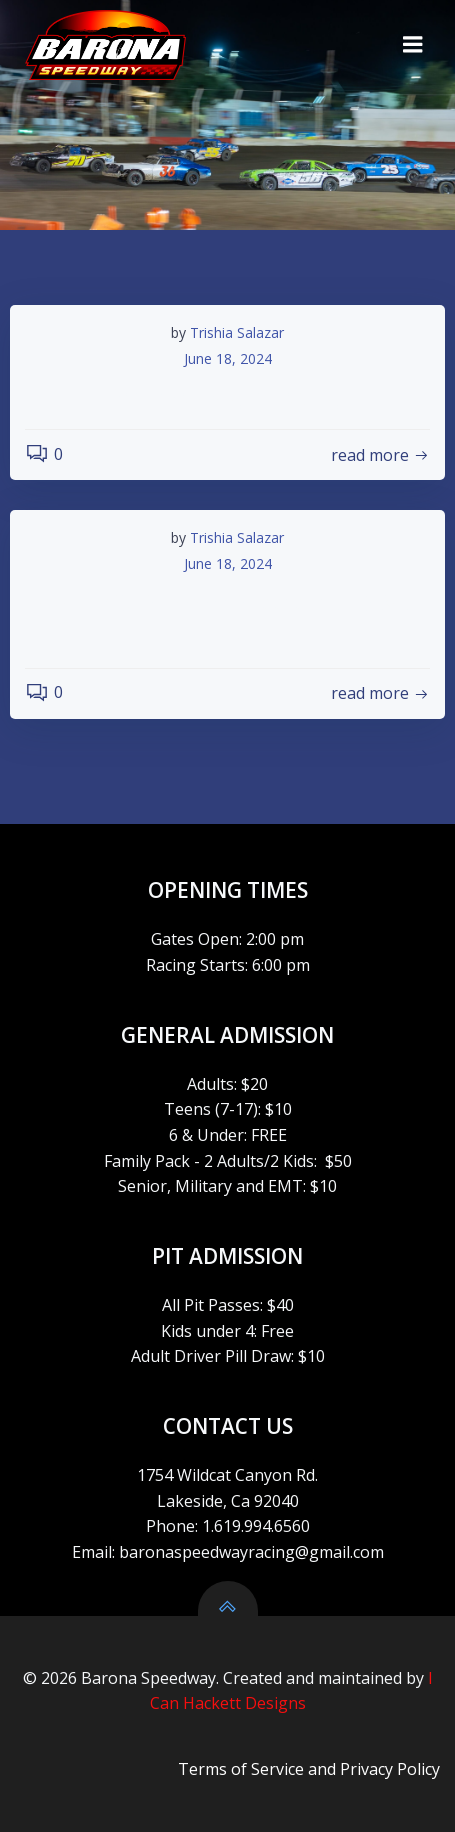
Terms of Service (241, 1769)
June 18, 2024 (228, 358)
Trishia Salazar (237, 332)
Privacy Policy (390, 1769)
